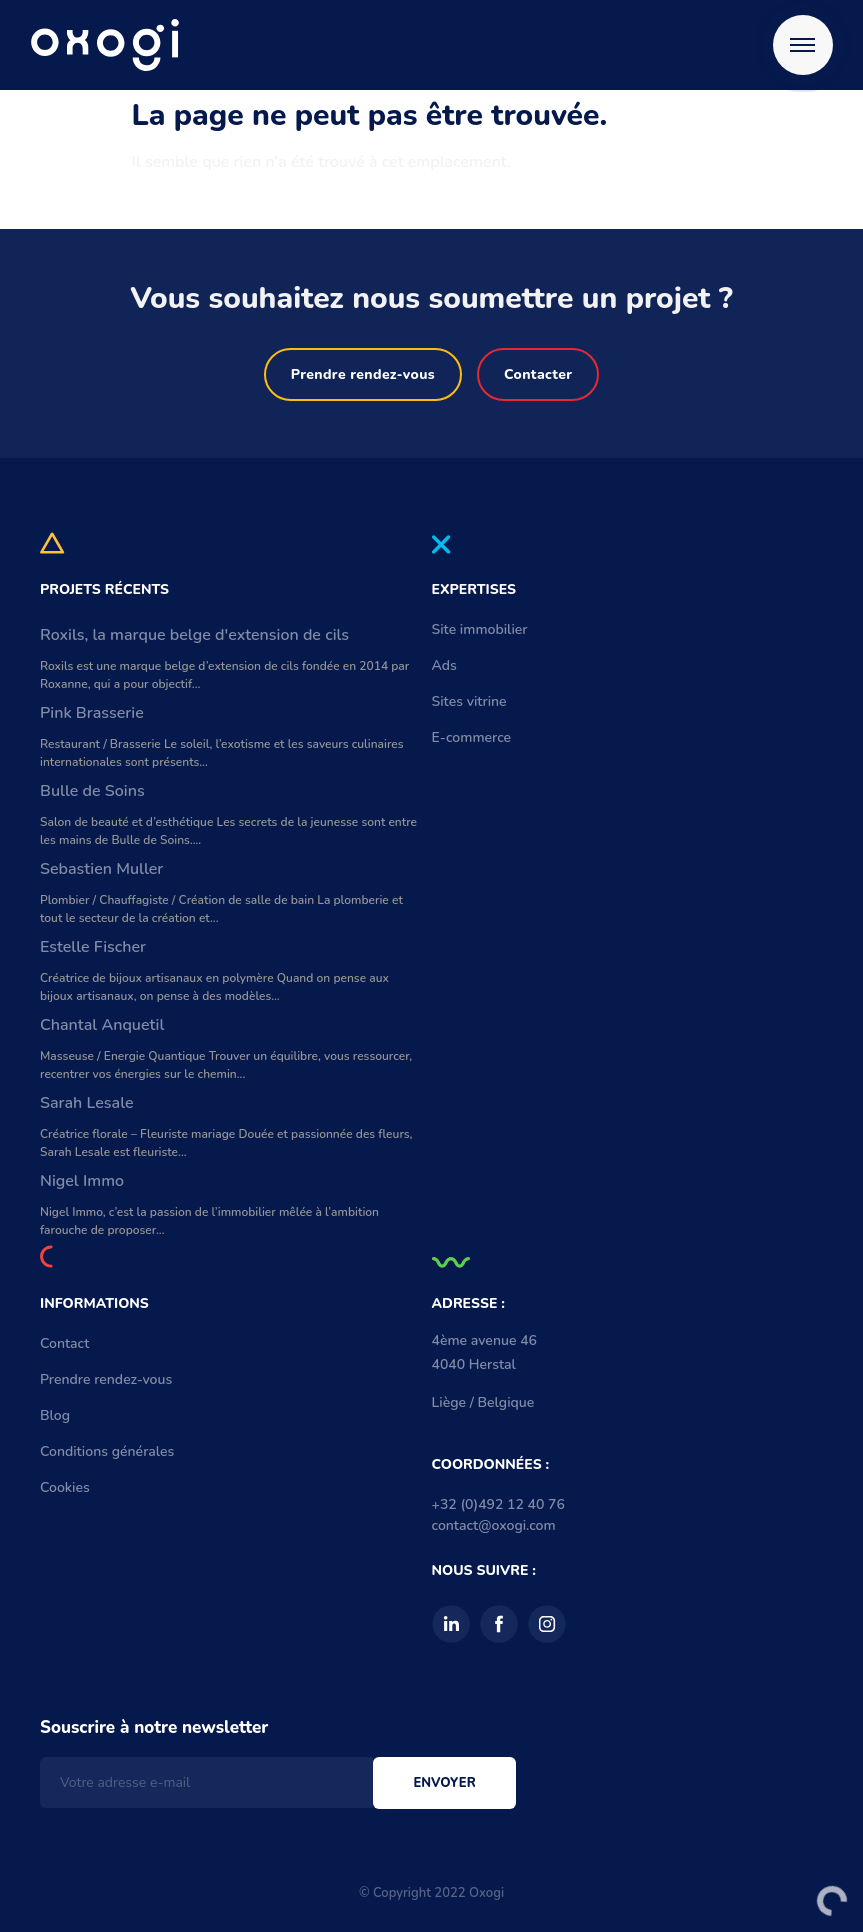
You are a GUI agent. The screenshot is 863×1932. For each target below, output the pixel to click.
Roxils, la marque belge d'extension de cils (194, 635)
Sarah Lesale (87, 1103)
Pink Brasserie (92, 713)
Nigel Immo (82, 1181)
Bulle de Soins (92, 791)
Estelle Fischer (93, 947)
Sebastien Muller (101, 869)
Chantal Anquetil (102, 1025)
